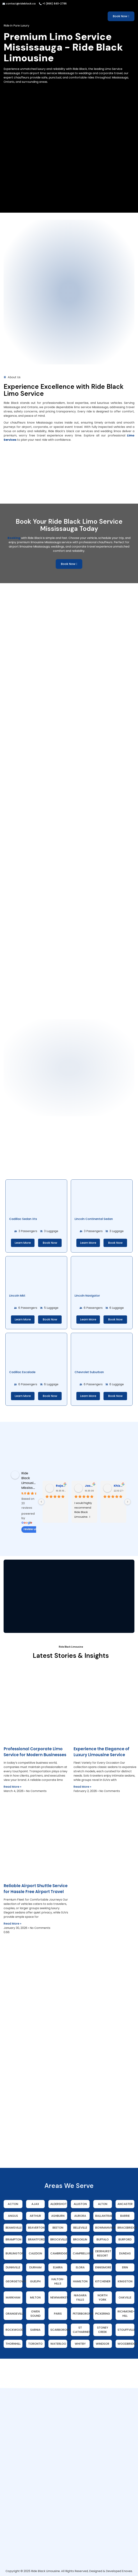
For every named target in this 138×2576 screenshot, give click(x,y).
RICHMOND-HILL (126, 2313)
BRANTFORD (36, 2239)
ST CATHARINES (82, 2330)
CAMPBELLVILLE (83, 2253)
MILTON (35, 2297)
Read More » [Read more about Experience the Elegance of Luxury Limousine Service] (82, 1787)
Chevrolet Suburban (89, 1372)
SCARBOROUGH (61, 2330)
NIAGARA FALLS (80, 2297)
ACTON (13, 2204)
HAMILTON (80, 2281)
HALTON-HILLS (57, 2281)
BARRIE (125, 2216)
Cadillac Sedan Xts (23, 1219)
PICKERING (102, 2314)
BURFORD (125, 2239)
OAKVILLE (125, 2297)
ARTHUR (35, 2216)
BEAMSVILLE (14, 2228)
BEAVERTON (36, 2228)
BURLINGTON (15, 2253)
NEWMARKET (59, 2297)
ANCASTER (125, 2204)
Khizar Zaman (118, 1486)
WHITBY (80, 2344)
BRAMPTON (13, 2239)
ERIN (125, 2267)
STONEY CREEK (102, 2330)
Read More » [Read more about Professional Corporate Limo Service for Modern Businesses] (12, 1787)
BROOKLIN (80, 2239)
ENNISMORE (103, 2267)
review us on (34, 1529)
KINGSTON (125, 2281)
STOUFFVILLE (126, 2330)
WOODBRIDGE (127, 2344)
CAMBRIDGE (58, 2253)
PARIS (58, 2314)
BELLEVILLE (80, 2228)
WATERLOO (58, 2344)
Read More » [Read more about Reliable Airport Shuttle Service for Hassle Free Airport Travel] (12, 1924)
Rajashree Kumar (60, 1486)
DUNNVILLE (13, 2267)
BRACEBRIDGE (127, 2228)
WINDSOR (102, 2344)
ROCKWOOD (14, 2330)
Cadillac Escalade (22, 1372)
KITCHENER (103, 2281)
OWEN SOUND (35, 2313)
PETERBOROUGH (84, 2314)
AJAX (35, 2204)
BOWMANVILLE (105, 2228)
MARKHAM (13, 2297)
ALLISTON (80, 2204)
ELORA (80, 2267)
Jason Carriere (89, 1486)
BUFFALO (102, 2239)
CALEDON (35, 2253)
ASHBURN (58, 2216)
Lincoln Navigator (87, 1296)
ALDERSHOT (58, 2204)
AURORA (80, 2216)
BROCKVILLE (58, 2239)
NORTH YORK (102, 2297)
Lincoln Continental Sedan (94, 1219)
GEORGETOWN (16, 2281)
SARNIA (35, 2330)
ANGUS (13, 2216)
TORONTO (35, 2344)
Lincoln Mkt (17, 1296)
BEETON (57, 2228)
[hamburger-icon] (67, 16)
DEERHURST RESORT (103, 2253)
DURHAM (35, 2267)
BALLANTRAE (103, 2216)
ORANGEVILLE (15, 2314)
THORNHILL (13, 2344)
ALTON (102, 2204)
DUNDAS (125, 2253)
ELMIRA (58, 2267)
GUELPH (35, 2281)
